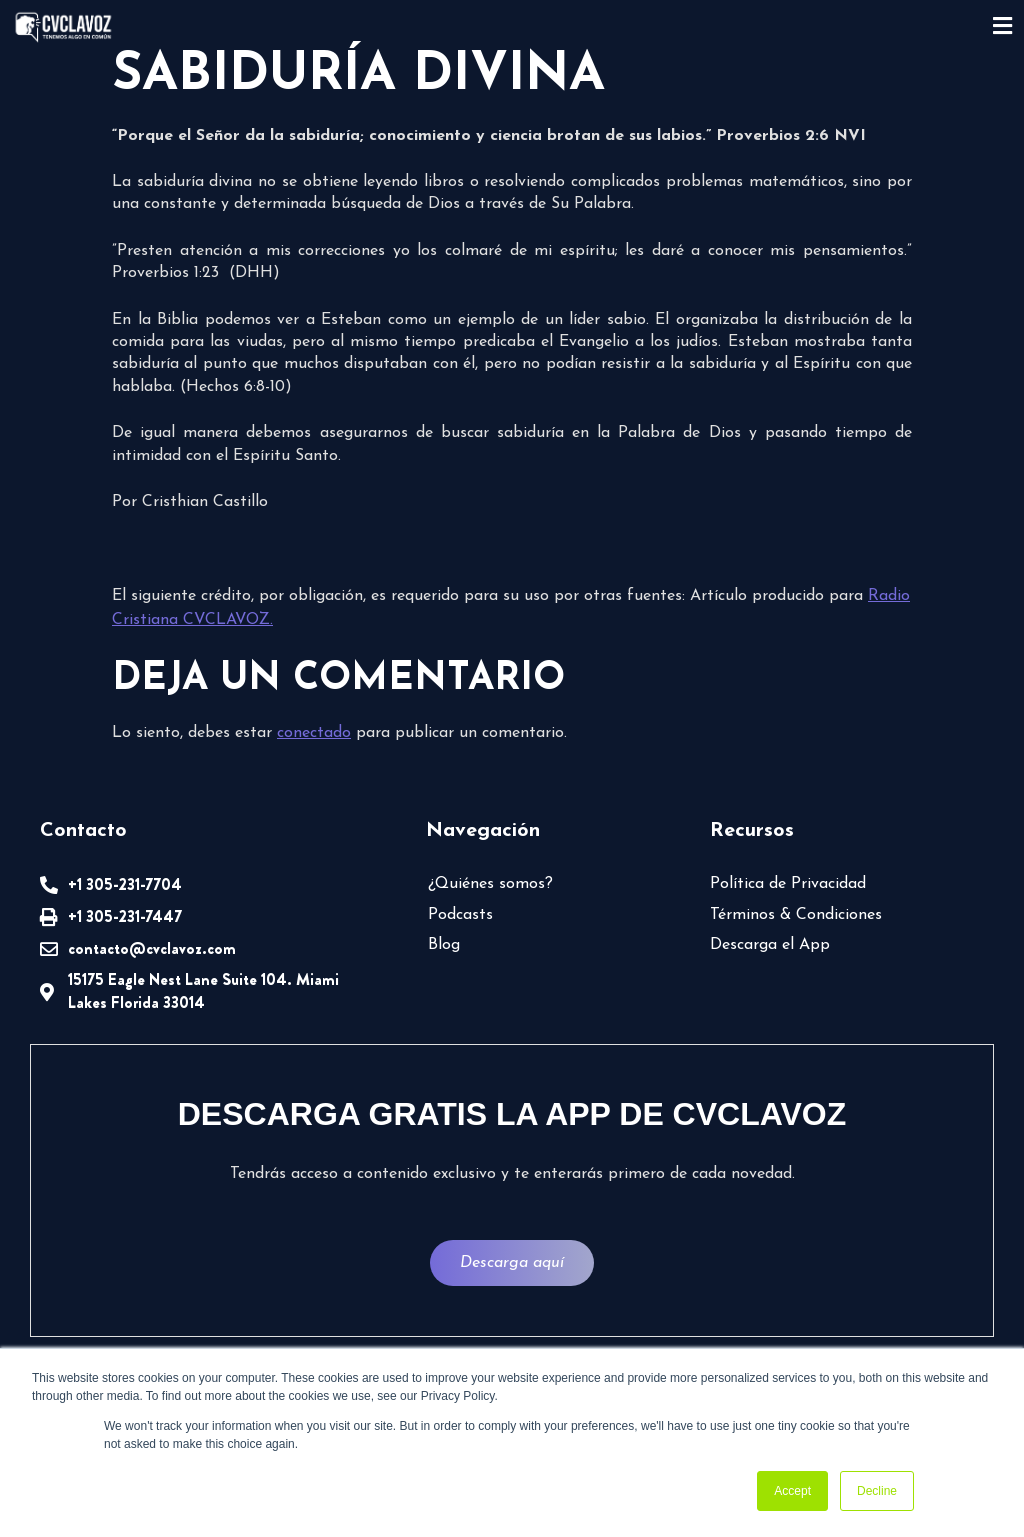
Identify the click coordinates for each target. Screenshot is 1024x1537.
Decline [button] (877, 1491)
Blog (444, 945)
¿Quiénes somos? (490, 884)
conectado (314, 733)
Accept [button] (792, 1491)
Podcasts (460, 915)
